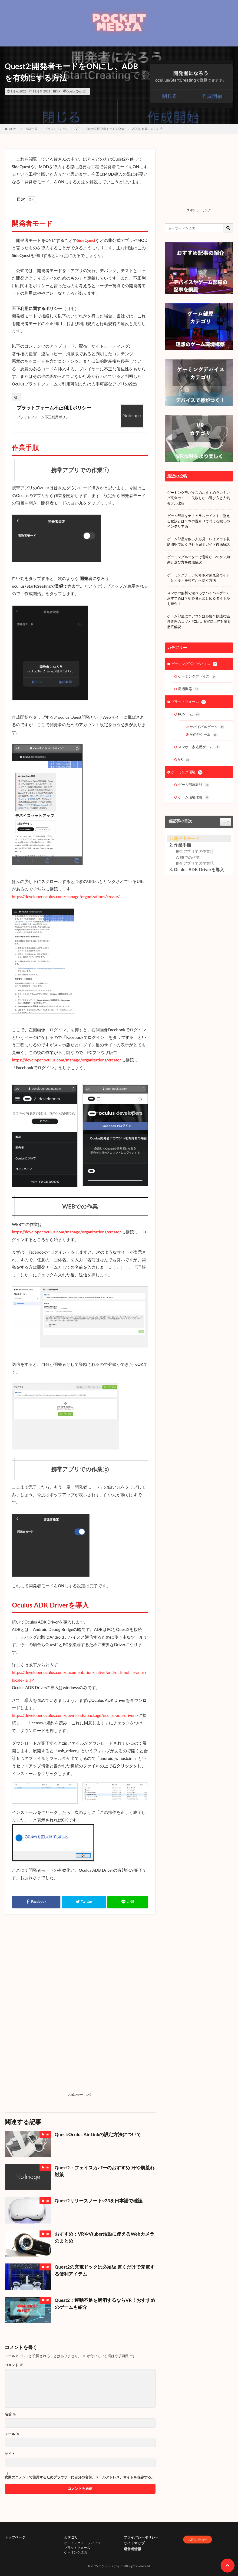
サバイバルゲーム (207, 727)
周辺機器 (188, 689)
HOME (13, 129)
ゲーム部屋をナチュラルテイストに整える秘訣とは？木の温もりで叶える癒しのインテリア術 (198, 521)
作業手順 (182, 844)
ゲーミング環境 (186, 772)
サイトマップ (134, 2543)
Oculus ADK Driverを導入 (199, 869)
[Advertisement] (80, 1973)
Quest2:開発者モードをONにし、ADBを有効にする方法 (124, 129)
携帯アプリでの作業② (195, 863)
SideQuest (86, 240)
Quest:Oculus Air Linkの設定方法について (98, 2134)
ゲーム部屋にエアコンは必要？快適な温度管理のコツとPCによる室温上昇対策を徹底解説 (199, 621)
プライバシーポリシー (141, 2537)
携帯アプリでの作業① (195, 851)
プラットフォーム (56, 129)
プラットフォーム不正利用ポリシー (54, 407)
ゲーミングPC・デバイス (194, 664)
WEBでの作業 (188, 857)
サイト (10, 2453)
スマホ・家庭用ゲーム (199, 747)
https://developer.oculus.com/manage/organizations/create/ (66, 896)
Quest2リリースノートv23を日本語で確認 (99, 2200)
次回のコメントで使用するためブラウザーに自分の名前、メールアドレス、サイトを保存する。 (80, 2477)
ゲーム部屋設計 (193, 784)
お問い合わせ (197, 2539)
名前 (10, 2414)
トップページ (15, 2537)
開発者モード (187, 838)
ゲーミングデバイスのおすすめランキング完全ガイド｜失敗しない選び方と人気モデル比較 (198, 497)
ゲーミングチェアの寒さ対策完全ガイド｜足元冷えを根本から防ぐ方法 (198, 577)
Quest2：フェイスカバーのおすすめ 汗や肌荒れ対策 (105, 2171)
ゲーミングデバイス (197, 676)
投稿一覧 (31, 129)
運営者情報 (132, 2549)
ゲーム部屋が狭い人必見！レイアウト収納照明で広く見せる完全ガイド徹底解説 (198, 541)
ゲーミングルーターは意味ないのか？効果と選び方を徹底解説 (198, 559)
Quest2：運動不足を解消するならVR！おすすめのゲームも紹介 (105, 2303)
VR (58, 91)
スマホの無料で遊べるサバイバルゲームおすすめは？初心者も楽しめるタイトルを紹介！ (198, 598)
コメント (14, 2365)
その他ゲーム (204, 734)
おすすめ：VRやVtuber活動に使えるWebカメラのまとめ (104, 2237)
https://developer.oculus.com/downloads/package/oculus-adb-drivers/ (75, 1715)
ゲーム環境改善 (193, 797)
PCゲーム (189, 714)
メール (12, 2434)
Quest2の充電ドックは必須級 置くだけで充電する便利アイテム (105, 2270)
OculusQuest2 (76, 91)
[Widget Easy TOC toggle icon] (225, 822)
